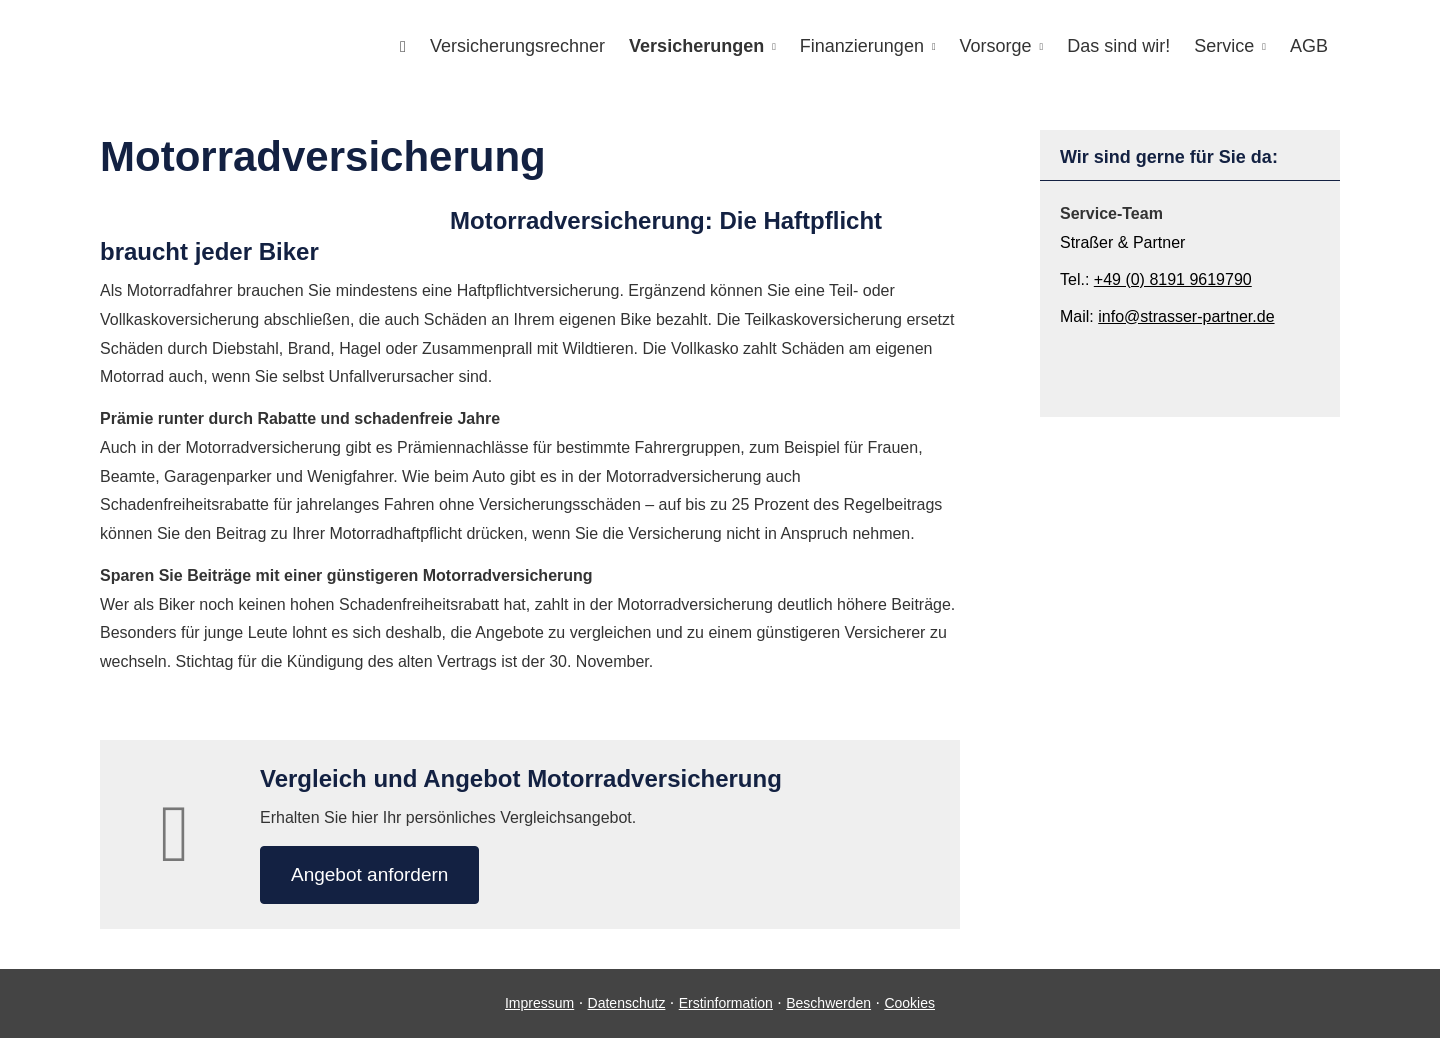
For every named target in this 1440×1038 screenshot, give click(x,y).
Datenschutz (627, 1003)
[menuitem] (403, 46)
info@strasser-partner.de (1186, 316)
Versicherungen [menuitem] (696, 46)
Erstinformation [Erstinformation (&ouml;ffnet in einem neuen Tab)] (726, 1003)
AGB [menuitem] (1309, 46)
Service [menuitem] (1224, 46)
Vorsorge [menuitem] (996, 46)
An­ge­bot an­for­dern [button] (369, 874)
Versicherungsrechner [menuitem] (517, 46)
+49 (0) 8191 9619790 (1173, 279)
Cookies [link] (909, 1003)
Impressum (539, 1003)
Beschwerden (828, 1003)
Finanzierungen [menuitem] (862, 46)
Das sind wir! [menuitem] (1118, 46)
